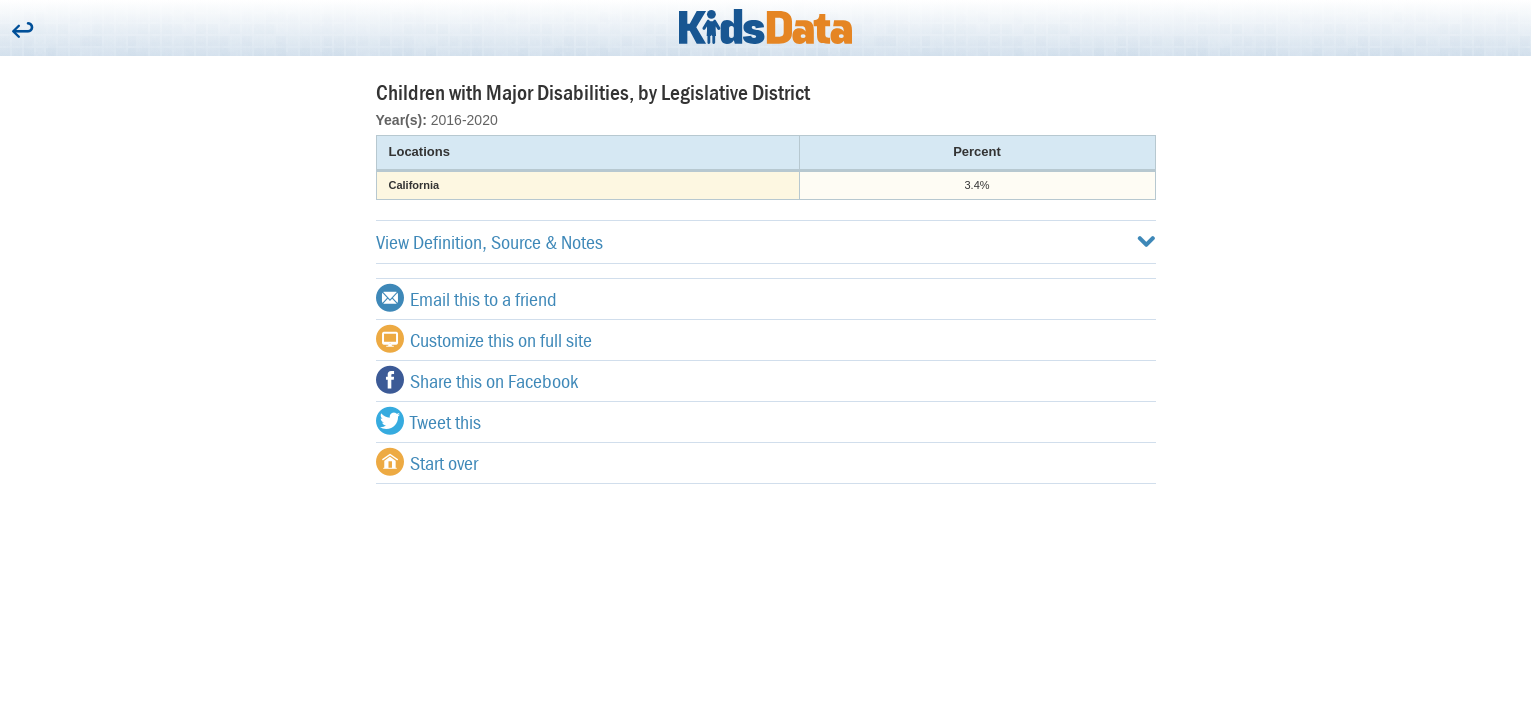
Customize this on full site (484, 339)
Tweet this (428, 421)
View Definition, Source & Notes (766, 241)
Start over (427, 462)
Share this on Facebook (477, 380)
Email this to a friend (466, 298)
